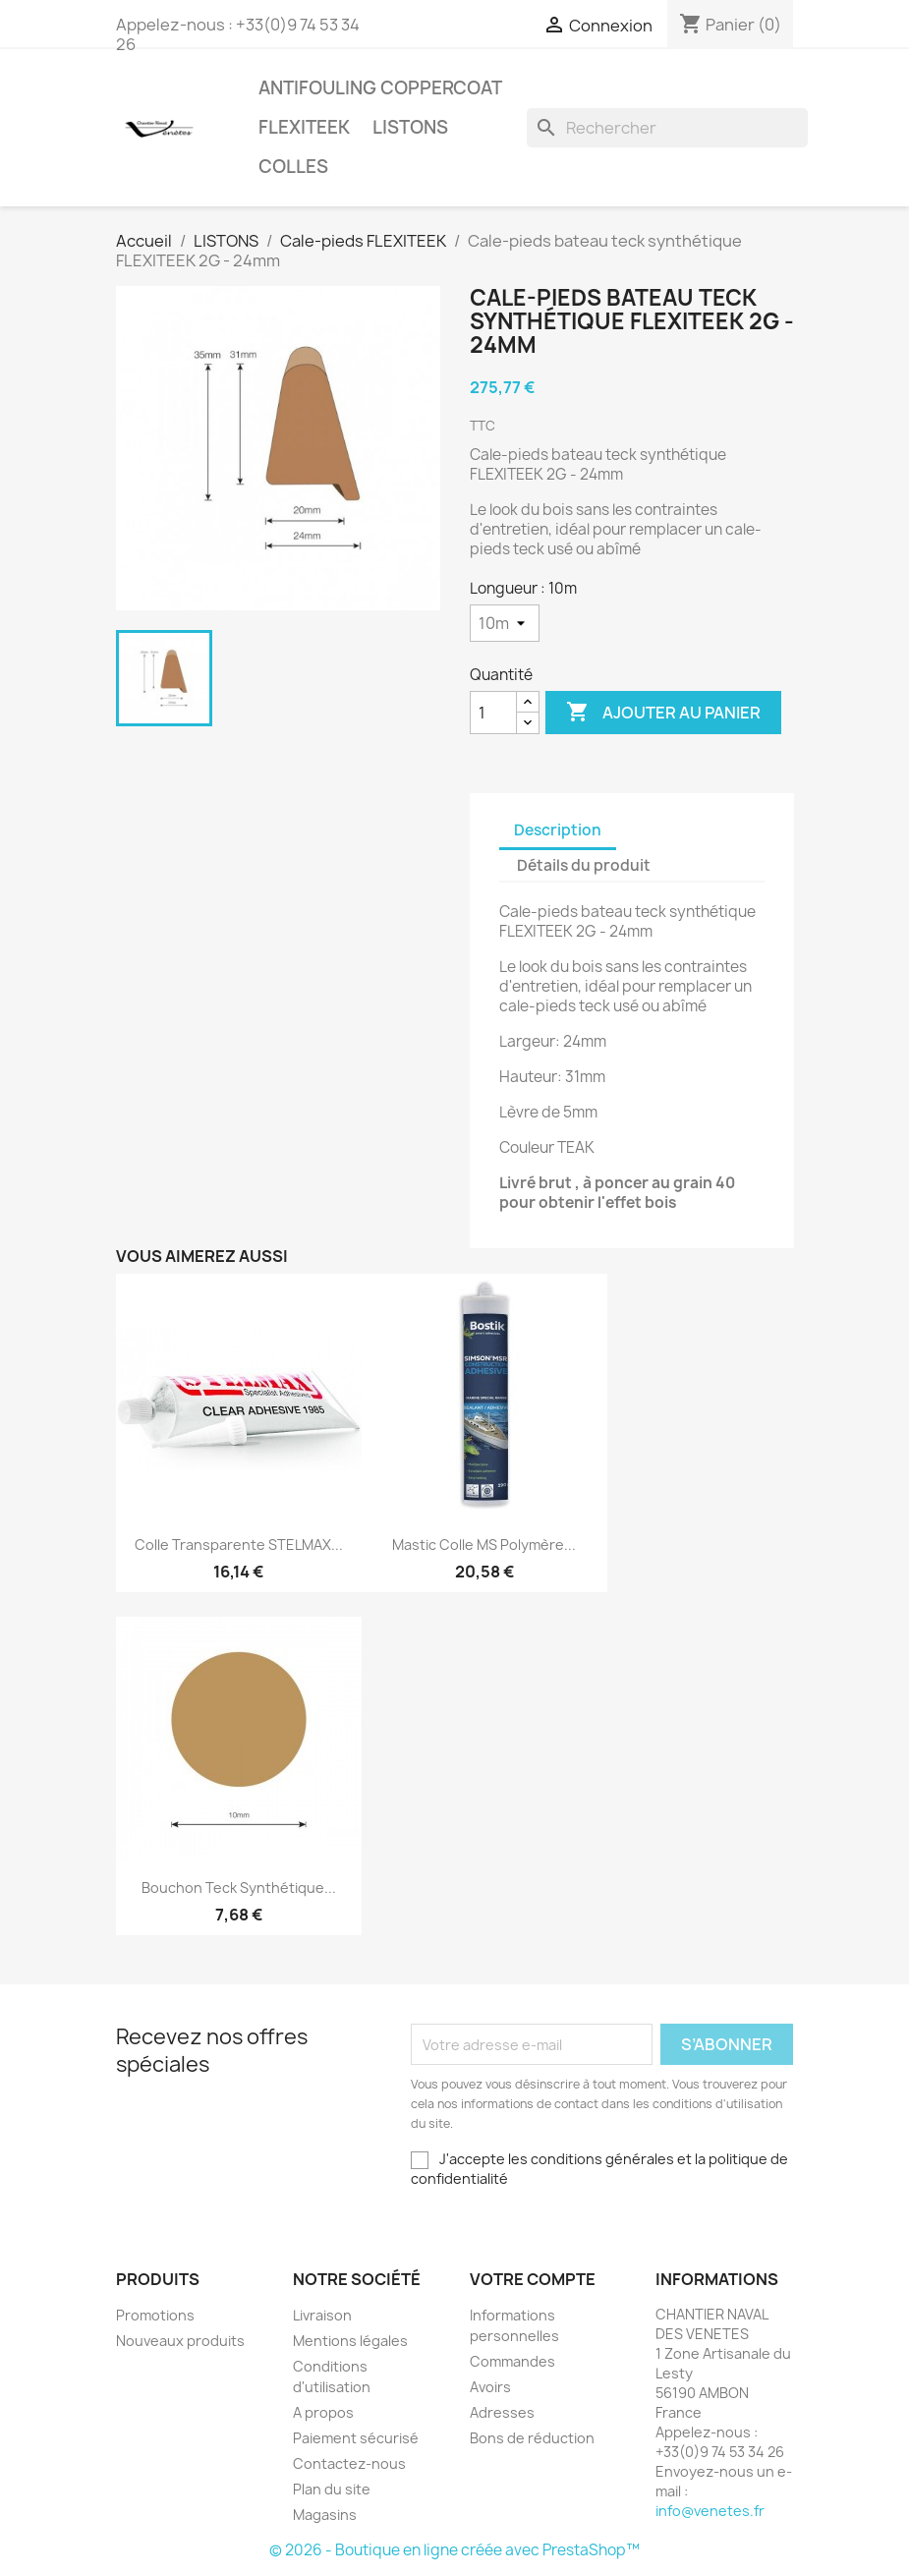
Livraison (322, 2315)
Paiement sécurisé (356, 2438)
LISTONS (410, 127)
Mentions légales (350, 2340)
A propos (323, 2412)
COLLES (293, 166)
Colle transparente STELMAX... (239, 1544)
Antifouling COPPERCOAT (380, 88)
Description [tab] (557, 830)
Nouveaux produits (180, 2340)
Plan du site (331, 2489)
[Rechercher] (668, 127)
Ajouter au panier (663, 712)
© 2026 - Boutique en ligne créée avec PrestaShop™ (454, 2550)
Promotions (155, 2315)
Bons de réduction (532, 2438)
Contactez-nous (349, 2463)
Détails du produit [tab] (584, 865)
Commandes (512, 2361)
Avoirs (490, 2386)
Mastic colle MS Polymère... (484, 1544)
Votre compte (533, 2279)
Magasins (325, 2514)
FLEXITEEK (304, 127)
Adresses (502, 2412)
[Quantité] (493, 712)
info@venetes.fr (710, 2510)
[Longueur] (505, 623)
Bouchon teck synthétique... (239, 1887)
